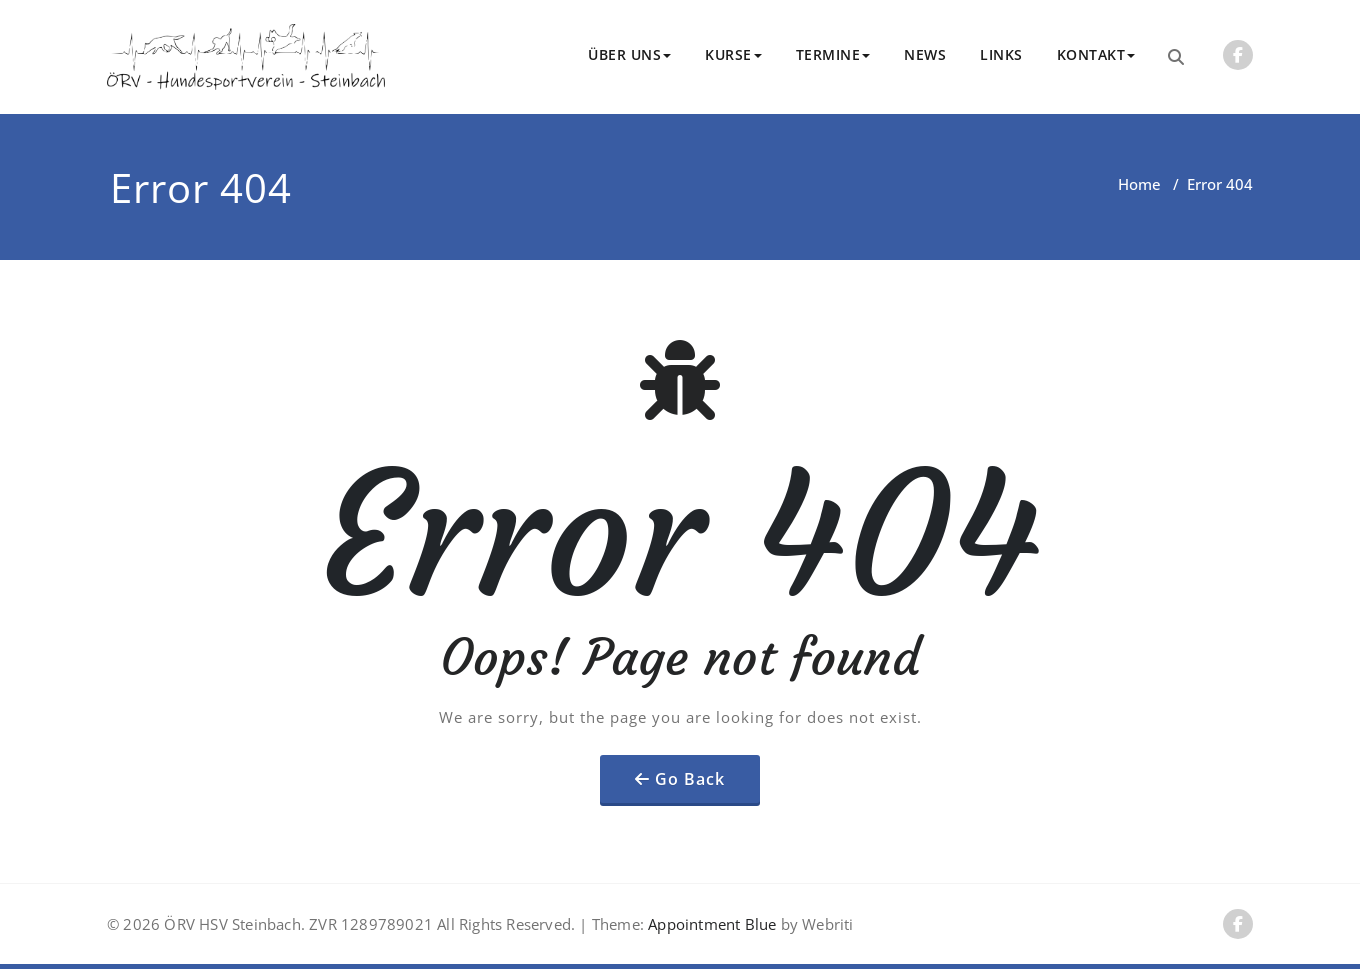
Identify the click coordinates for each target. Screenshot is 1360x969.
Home (1139, 184)
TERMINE (833, 54)
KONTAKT (1096, 54)
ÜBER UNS (629, 54)
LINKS (1001, 54)
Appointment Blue (710, 924)
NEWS (925, 54)
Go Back (690, 779)
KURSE (733, 54)
